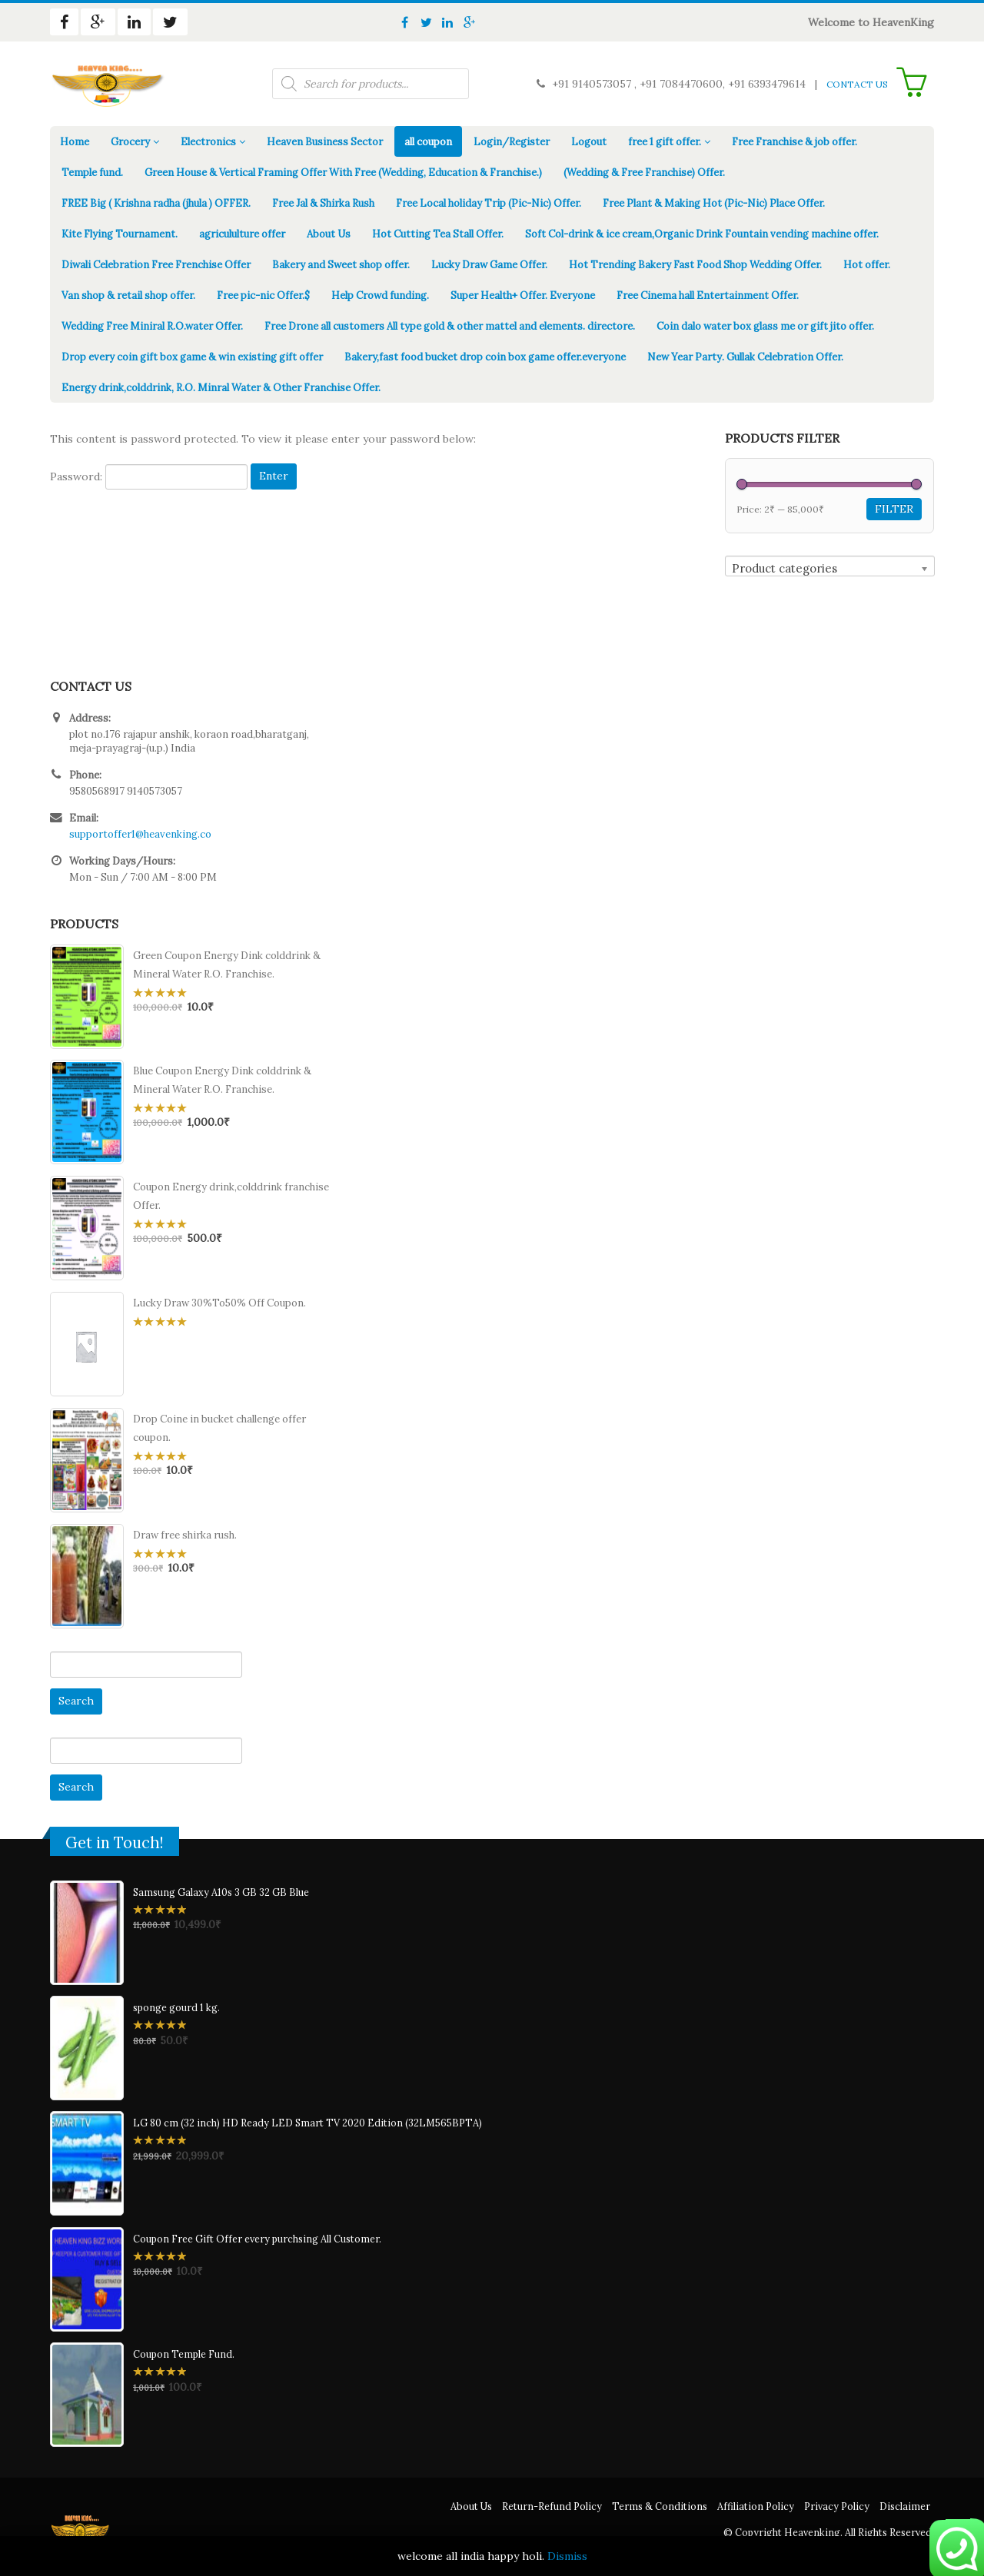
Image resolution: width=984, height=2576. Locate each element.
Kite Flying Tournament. (120, 234)
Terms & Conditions (659, 2506)
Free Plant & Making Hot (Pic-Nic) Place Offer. (714, 203)
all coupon (428, 141)
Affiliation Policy (755, 2506)
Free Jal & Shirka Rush (323, 203)
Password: (149, 477)
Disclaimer (904, 2506)
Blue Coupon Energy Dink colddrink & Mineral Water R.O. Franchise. (222, 1080)
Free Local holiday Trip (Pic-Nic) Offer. (488, 203)
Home (74, 141)
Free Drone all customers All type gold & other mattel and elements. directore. (449, 326)
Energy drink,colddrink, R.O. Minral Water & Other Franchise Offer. (221, 387)
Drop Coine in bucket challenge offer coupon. (219, 1428)
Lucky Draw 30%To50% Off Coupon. (219, 1303)
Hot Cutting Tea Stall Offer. (438, 234)
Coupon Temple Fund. (183, 2354)
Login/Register (512, 141)
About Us (329, 234)
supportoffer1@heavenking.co (140, 834)
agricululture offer (242, 234)
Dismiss (567, 2556)
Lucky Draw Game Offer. (489, 264)
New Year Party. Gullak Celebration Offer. (745, 356)
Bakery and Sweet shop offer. (341, 264)
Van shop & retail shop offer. (128, 295)
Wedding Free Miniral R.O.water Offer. (152, 326)
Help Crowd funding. (380, 295)
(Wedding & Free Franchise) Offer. (644, 172)
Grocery (130, 141)
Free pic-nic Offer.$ (263, 295)
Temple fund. (92, 172)
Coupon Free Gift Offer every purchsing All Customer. (257, 2238)
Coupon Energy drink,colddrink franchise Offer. (231, 1196)
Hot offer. (866, 264)
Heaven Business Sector (325, 141)
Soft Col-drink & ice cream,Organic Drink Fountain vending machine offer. (702, 234)
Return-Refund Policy (552, 2506)
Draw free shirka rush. (185, 1535)
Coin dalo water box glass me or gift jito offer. (765, 326)
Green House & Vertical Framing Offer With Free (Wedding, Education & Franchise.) (343, 172)
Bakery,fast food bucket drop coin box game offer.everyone (485, 356)
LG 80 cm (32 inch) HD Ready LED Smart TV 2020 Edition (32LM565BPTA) (307, 2122)
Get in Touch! (114, 1843)
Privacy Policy (836, 2506)
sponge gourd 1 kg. (176, 2007)
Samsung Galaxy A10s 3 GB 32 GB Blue (221, 1892)
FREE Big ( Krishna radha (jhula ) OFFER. (156, 203)
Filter (894, 509)
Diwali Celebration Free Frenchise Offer (156, 264)
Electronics (208, 141)
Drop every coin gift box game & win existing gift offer (192, 356)
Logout (589, 141)
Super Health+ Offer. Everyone (522, 295)
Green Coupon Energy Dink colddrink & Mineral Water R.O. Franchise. (227, 965)
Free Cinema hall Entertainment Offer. (708, 295)
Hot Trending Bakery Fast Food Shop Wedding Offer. (695, 264)
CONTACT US (857, 84)
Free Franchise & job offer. (794, 141)
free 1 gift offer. (664, 141)
